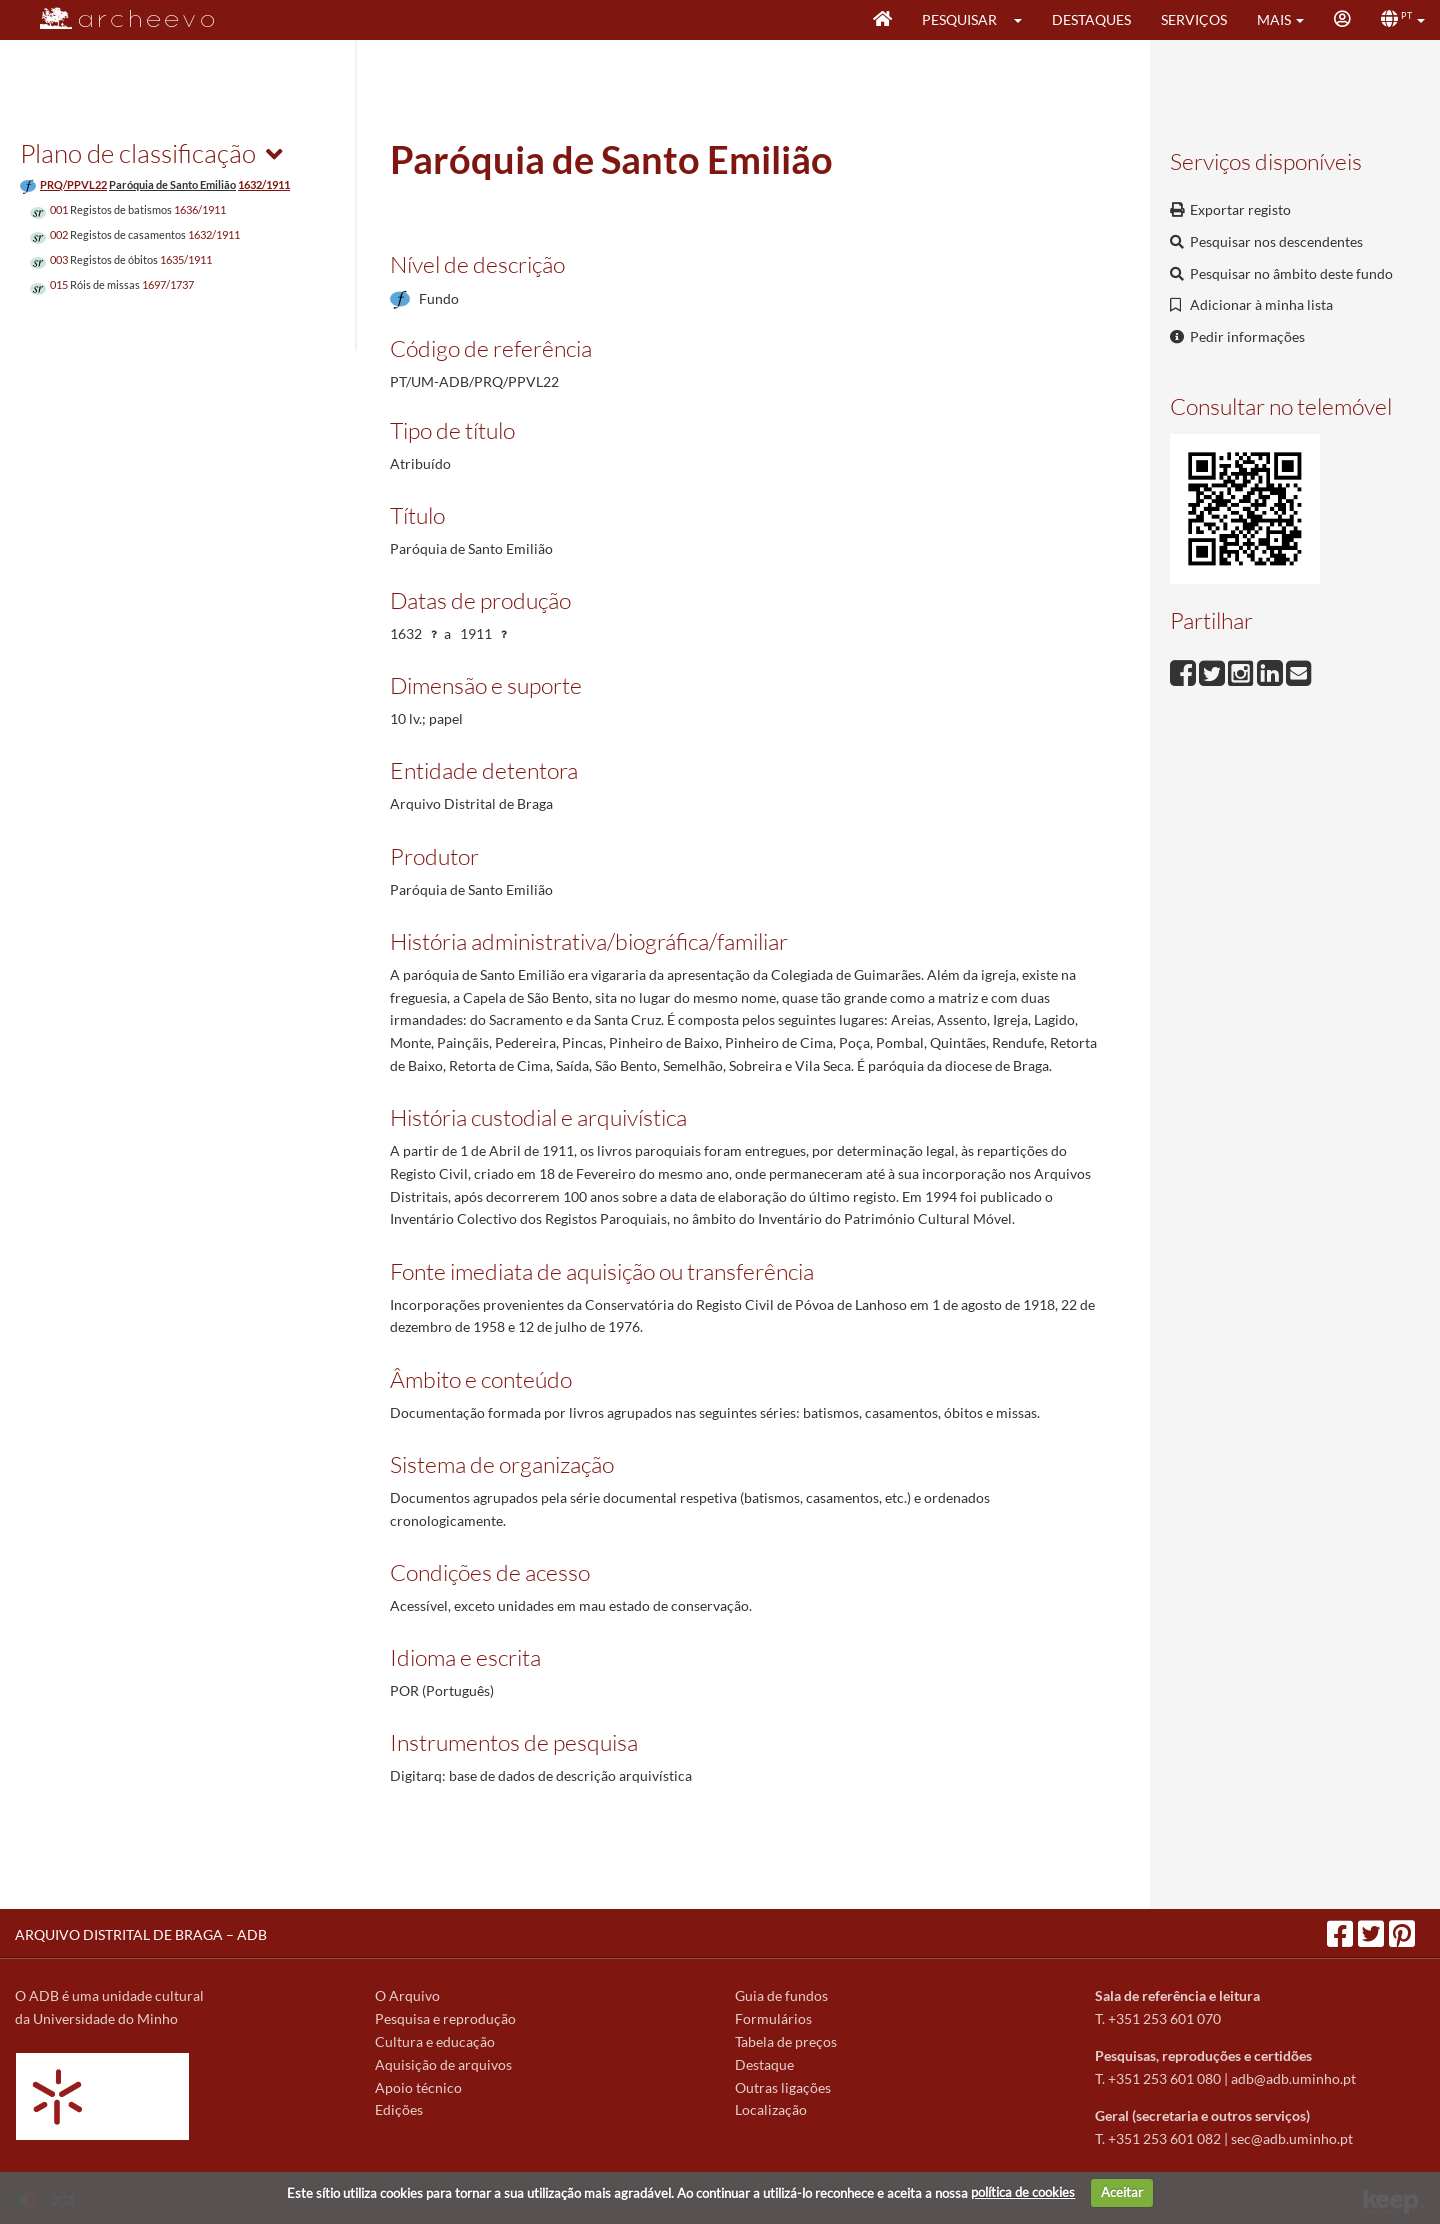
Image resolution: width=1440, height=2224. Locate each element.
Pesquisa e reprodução (445, 2018)
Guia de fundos (781, 1995)
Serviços (1194, 19)
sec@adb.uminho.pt (1292, 2138)
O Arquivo (407, 1995)
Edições (399, 2109)
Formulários (773, 2018)
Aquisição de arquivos (443, 2064)
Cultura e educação (435, 2041)
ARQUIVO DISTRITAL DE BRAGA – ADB (141, 1934)
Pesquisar (959, 19)
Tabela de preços (786, 2041)
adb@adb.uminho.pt (1293, 2078)
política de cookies (1023, 2192)
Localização (771, 2109)
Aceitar (1122, 2192)
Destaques (1091, 19)
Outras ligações (783, 2087)
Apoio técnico (418, 2087)
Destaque (764, 2064)
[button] (1024, 20)
